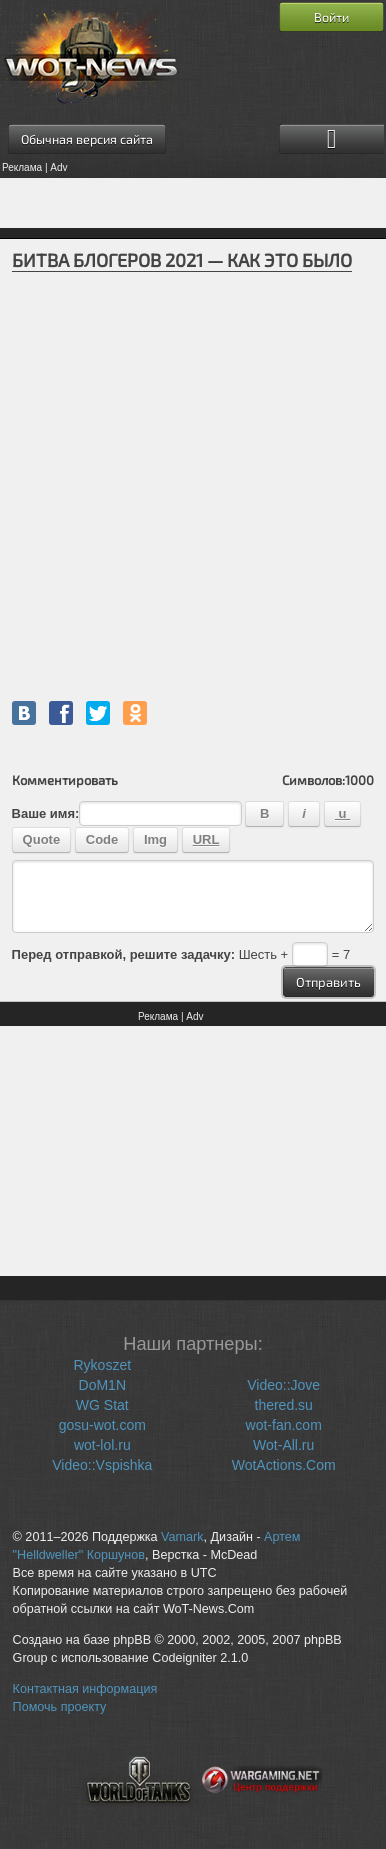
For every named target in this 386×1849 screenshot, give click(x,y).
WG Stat (102, 1405)
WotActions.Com (284, 1465)
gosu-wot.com (102, 1425)
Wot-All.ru (283, 1445)
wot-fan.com (284, 1425)
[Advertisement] (193, 203)
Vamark (182, 1537)
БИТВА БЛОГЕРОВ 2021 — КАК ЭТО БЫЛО (182, 260)
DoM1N (102, 1385)
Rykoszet (103, 1365)
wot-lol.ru (102, 1445)
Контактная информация (85, 1689)
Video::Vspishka (102, 1465)
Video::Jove (283, 1385)
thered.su (284, 1405)
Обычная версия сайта (87, 139)
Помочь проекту (60, 1707)
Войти (331, 17)
